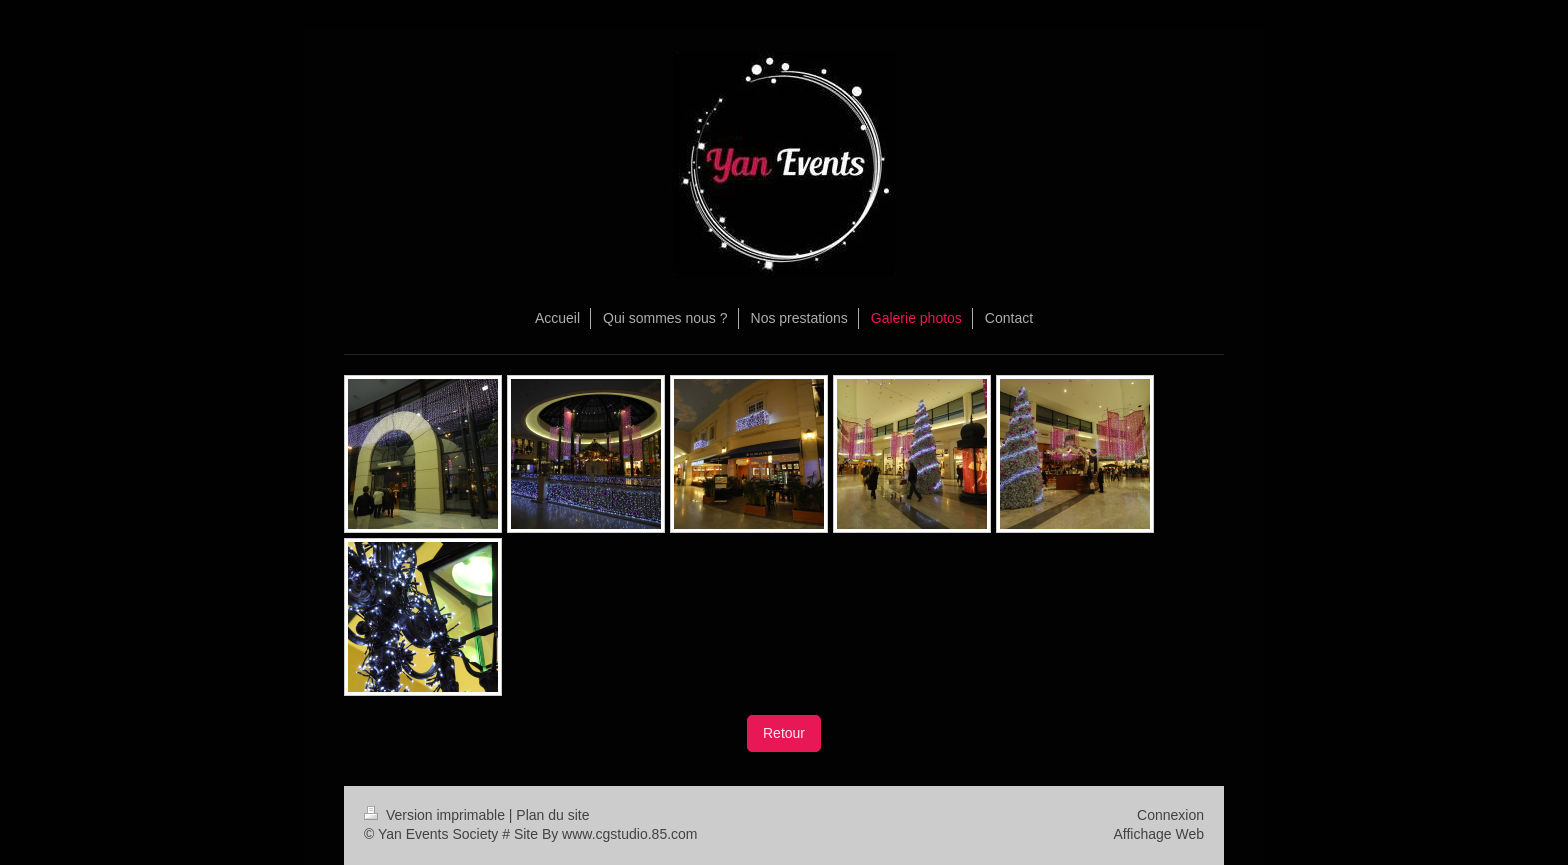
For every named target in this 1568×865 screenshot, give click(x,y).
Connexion (1170, 815)
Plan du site (552, 815)
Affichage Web (1158, 834)
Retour (784, 733)
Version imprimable (436, 815)
